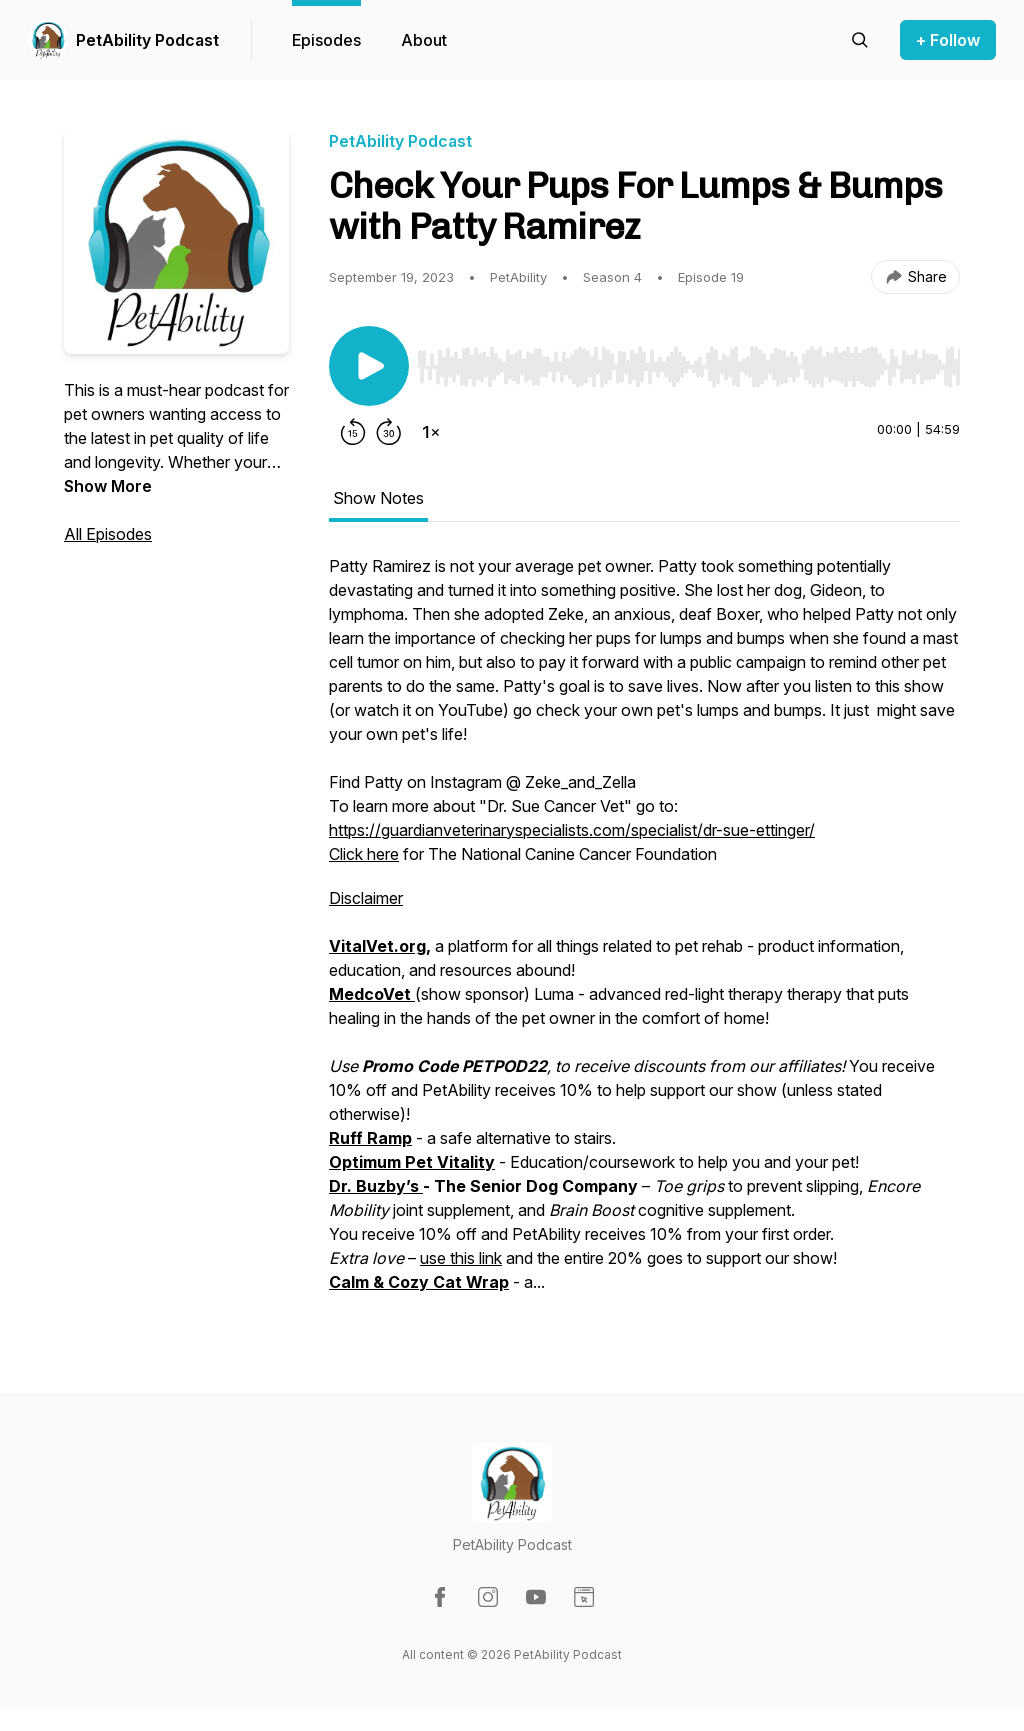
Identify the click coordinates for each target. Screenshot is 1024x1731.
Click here (364, 854)
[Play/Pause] (369, 366)
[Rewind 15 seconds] (353, 432)
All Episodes (108, 534)
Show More (108, 486)
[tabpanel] (644, 934)
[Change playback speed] (431, 432)
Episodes (326, 40)
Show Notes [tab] (378, 498)
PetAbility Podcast (147, 40)
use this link (461, 1258)
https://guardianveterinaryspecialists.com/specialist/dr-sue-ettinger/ (572, 830)
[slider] (688, 367)
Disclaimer (366, 898)
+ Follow (948, 40)
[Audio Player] (688, 361)
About (424, 40)
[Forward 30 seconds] (389, 432)
